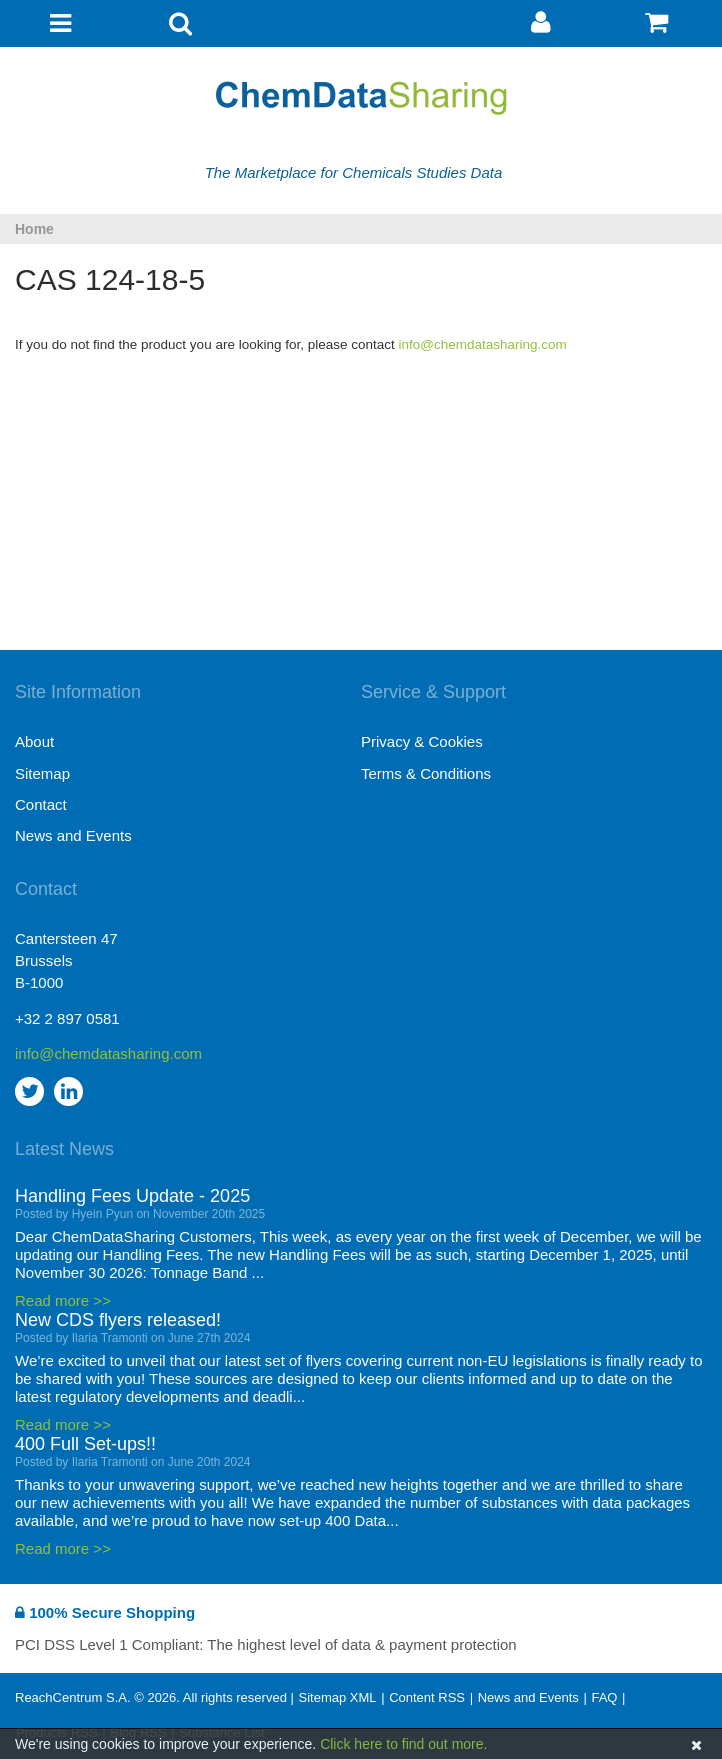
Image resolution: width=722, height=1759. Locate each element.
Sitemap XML (337, 1697)
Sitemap (42, 773)
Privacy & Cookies (422, 741)
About (34, 741)
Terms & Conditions (426, 773)
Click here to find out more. (403, 1744)
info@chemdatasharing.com (483, 344)
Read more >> (63, 1300)
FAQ (604, 1697)
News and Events (73, 835)
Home (34, 229)
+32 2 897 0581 (67, 1018)
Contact (41, 804)
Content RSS (427, 1697)
